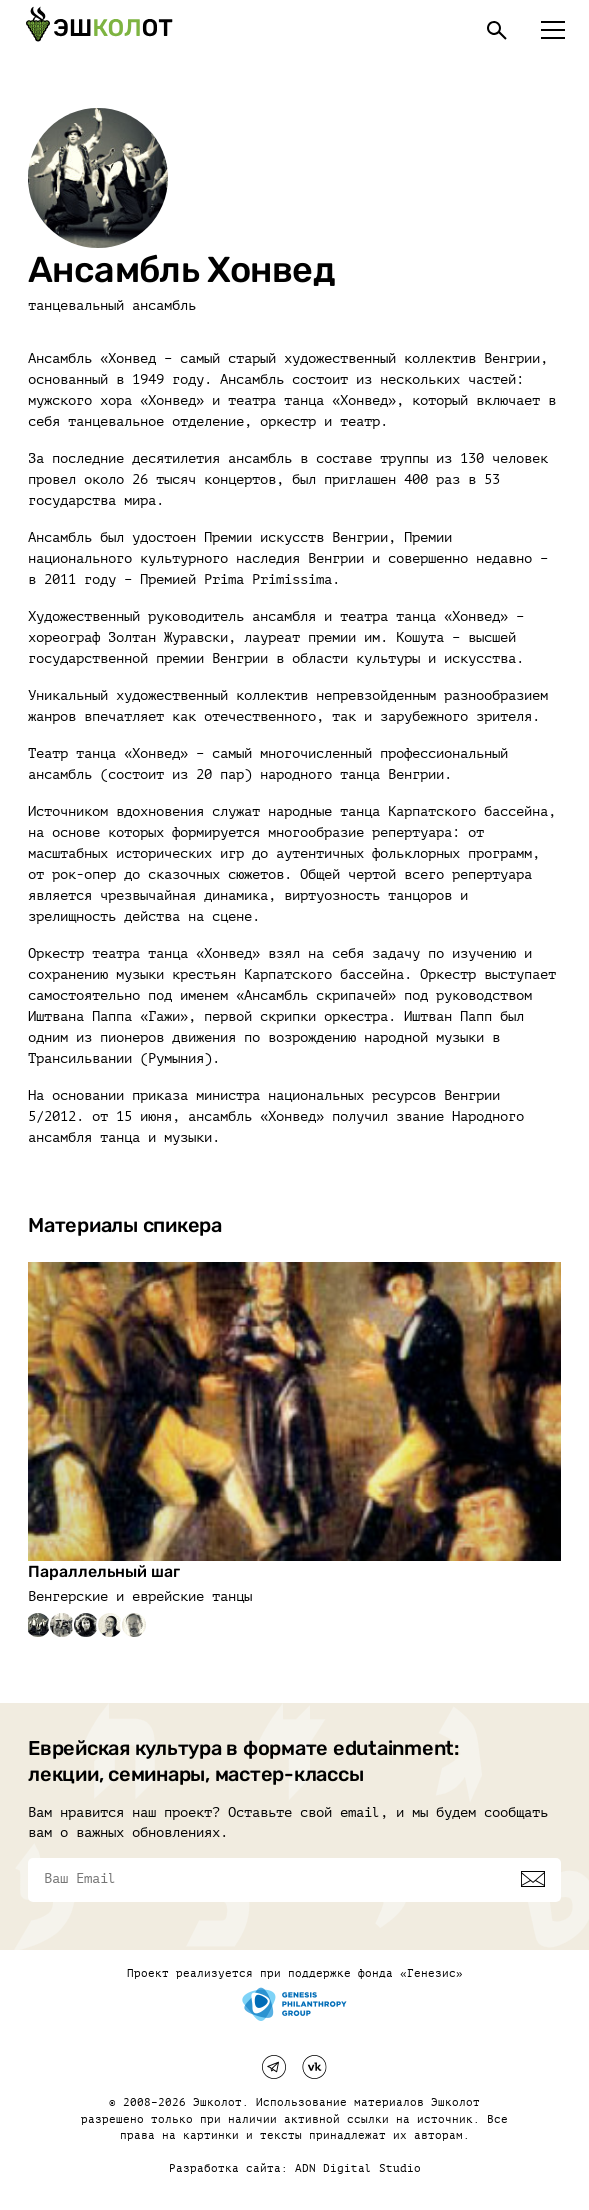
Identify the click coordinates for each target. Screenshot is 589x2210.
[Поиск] (497, 30)
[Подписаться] (533, 1879)
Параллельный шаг (104, 1571)
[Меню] (553, 30)
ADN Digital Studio (358, 2168)
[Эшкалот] (99, 30)
